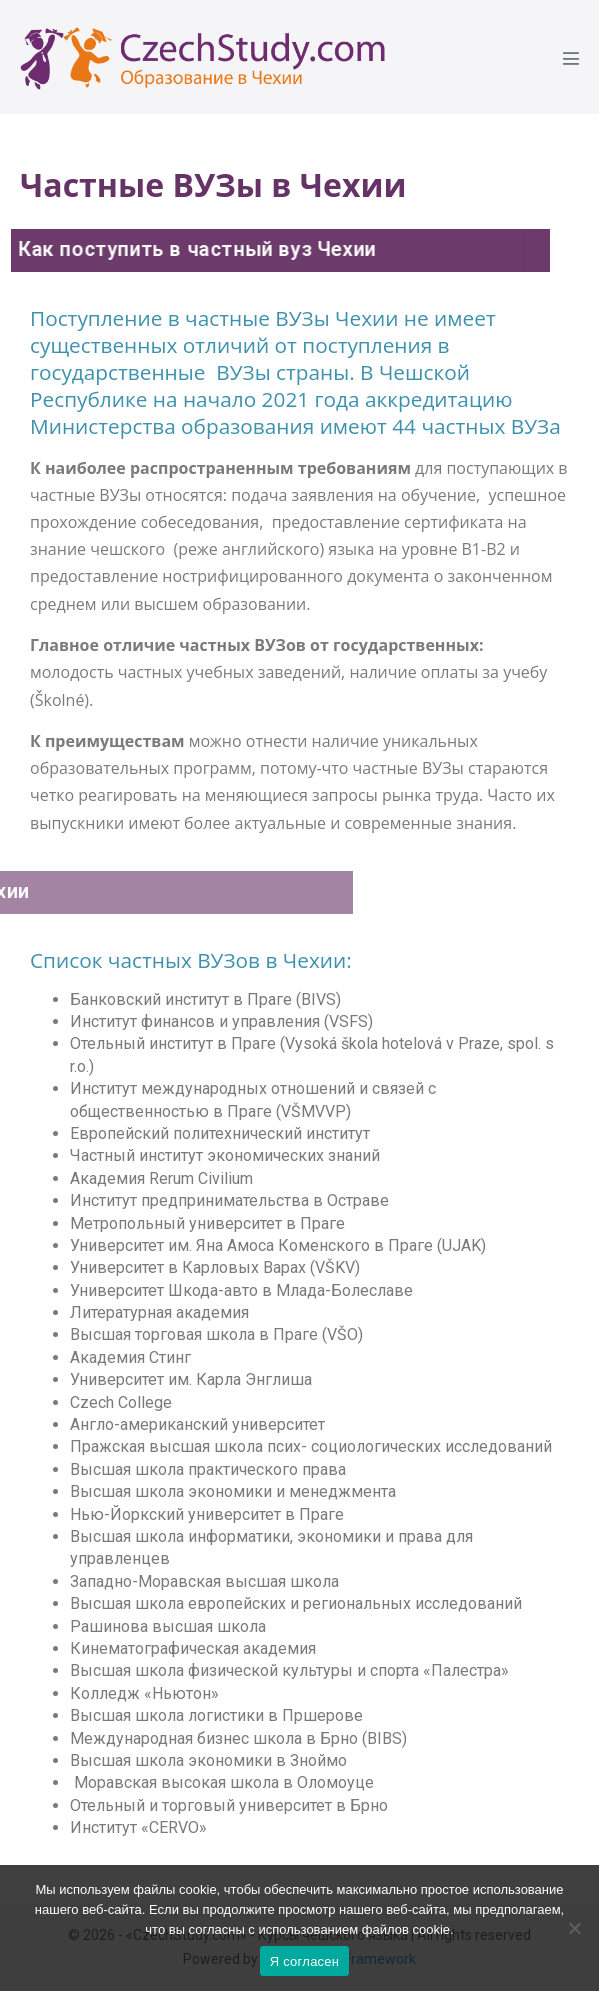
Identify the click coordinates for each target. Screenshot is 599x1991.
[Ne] (574, 1928)
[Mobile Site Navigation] (571, 58)
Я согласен (305, 1961)
